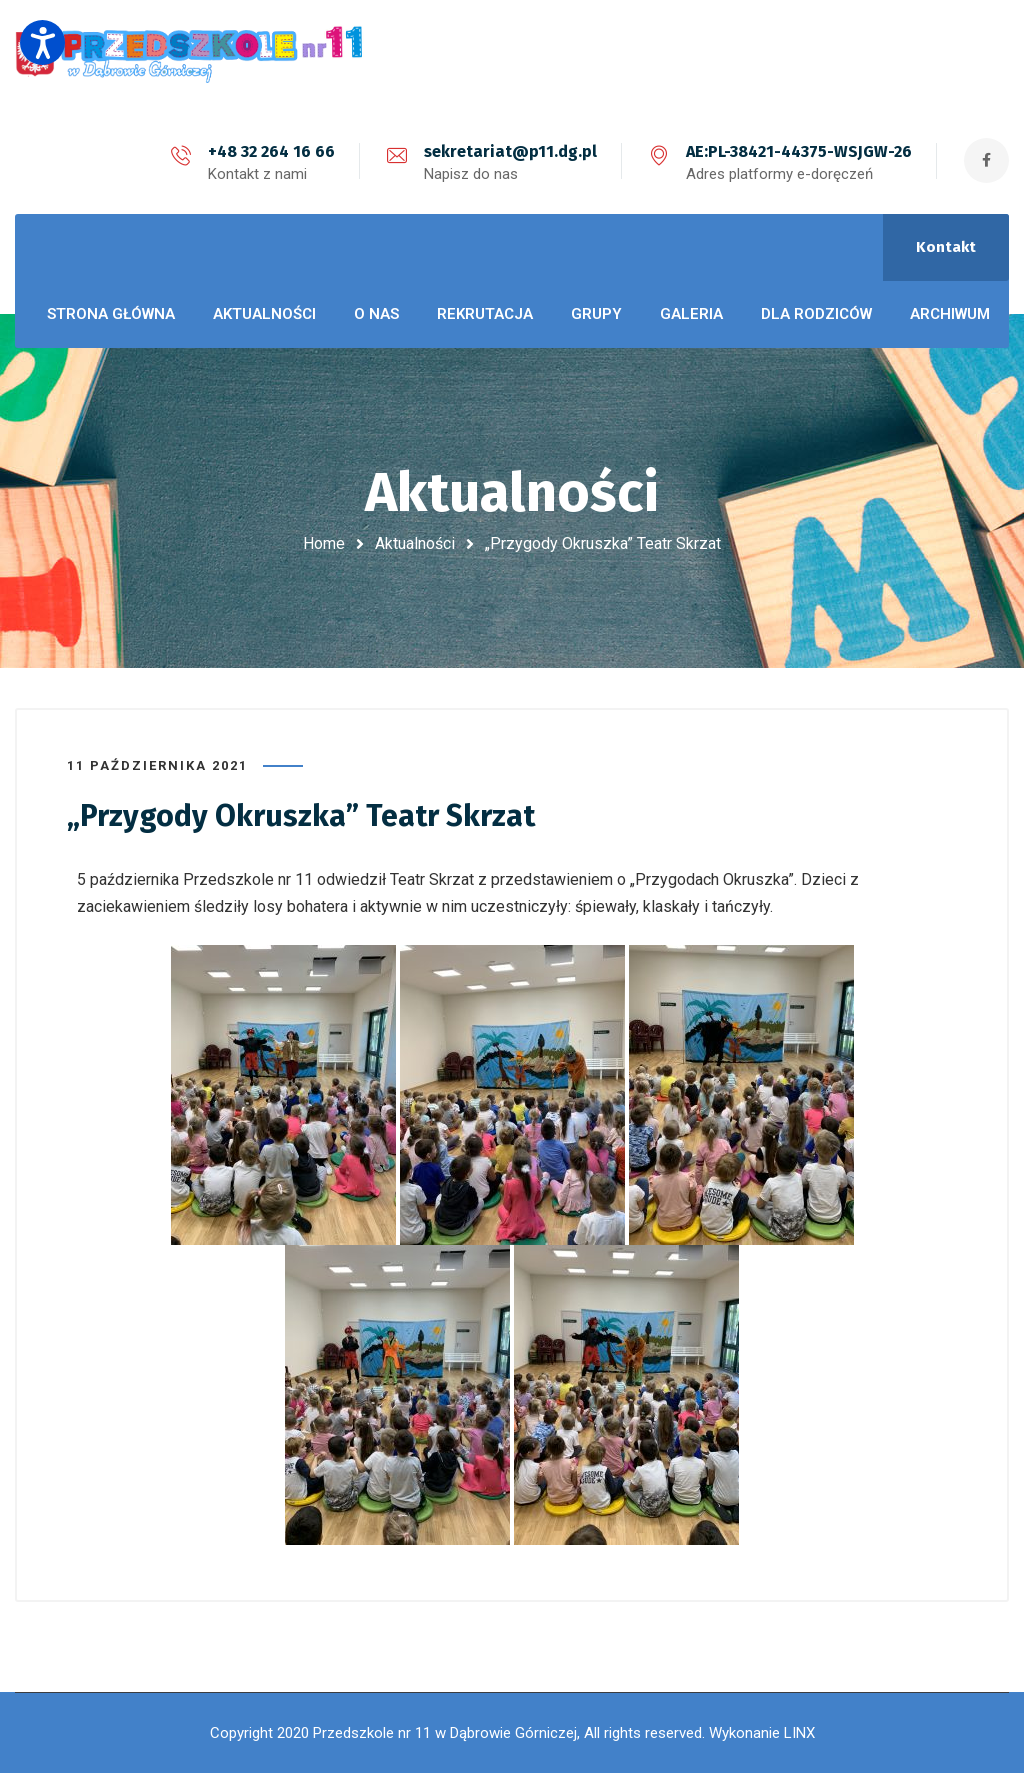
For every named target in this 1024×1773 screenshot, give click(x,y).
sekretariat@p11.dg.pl (510, 151)
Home (324, 543)
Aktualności (415, 543)
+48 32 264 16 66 (271, 151)
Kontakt (946, 247)
